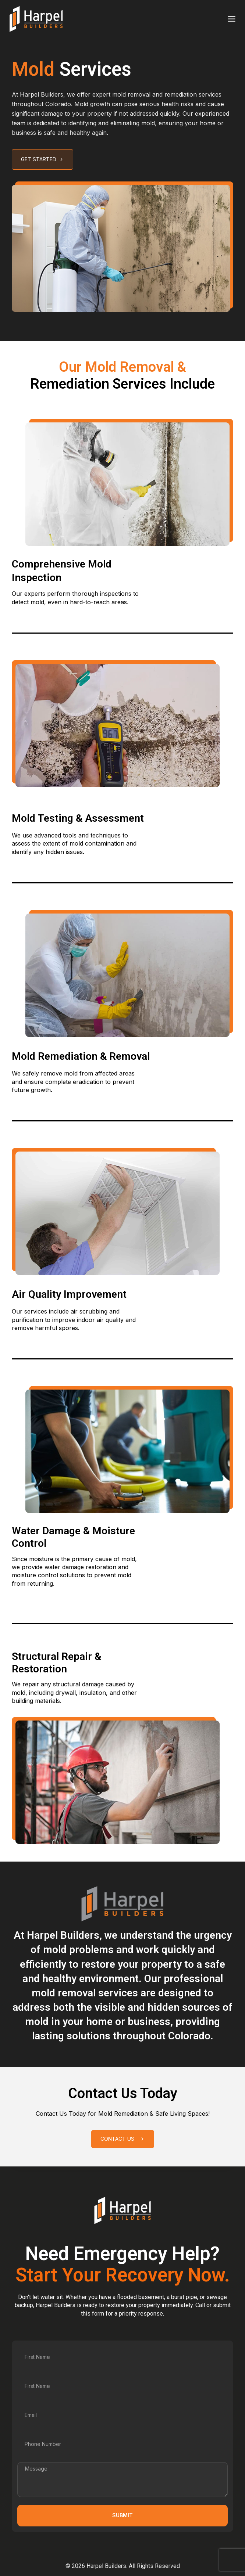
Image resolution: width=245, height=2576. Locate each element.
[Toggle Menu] (231, 18)
